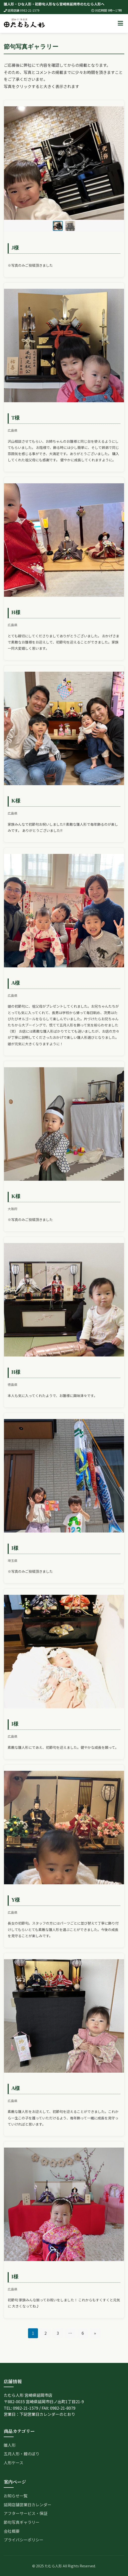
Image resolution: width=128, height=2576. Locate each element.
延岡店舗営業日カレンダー (27, 2505)
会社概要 (12, 2531)
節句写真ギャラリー (21, 2522)
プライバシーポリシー (23, 2540)
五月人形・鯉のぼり (21, 2454)
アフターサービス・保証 (25, 2513)
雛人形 (10, 2445)
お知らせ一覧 (16, 2496)
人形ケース (13, 2462)
